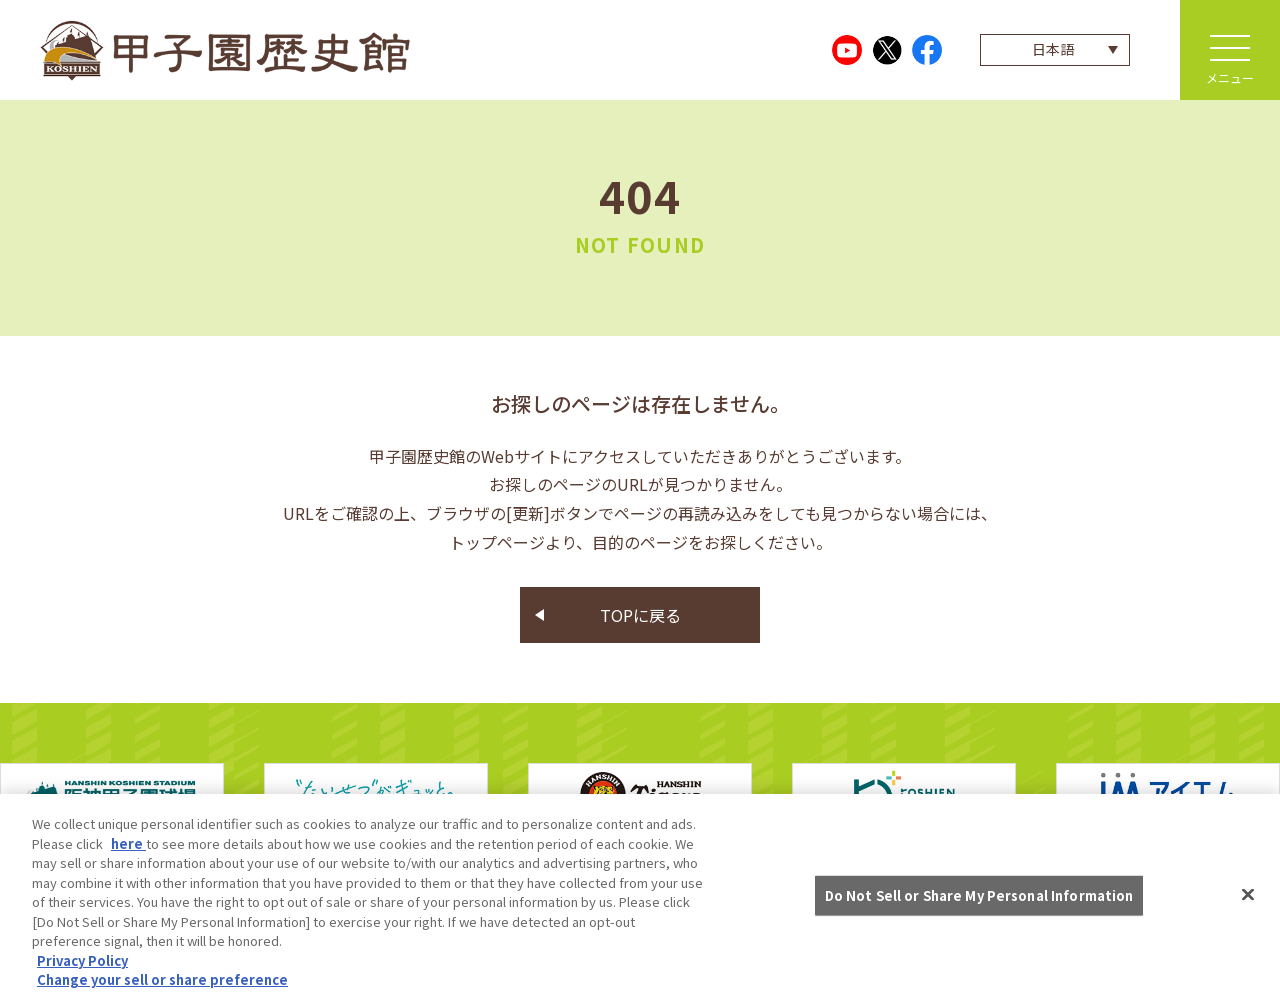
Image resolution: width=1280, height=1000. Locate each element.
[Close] (1248, 897)
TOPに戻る (640, 615)
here (128, 845)
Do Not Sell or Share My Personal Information (979, 897)
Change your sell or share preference (162, 982)
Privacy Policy (82, 962)
